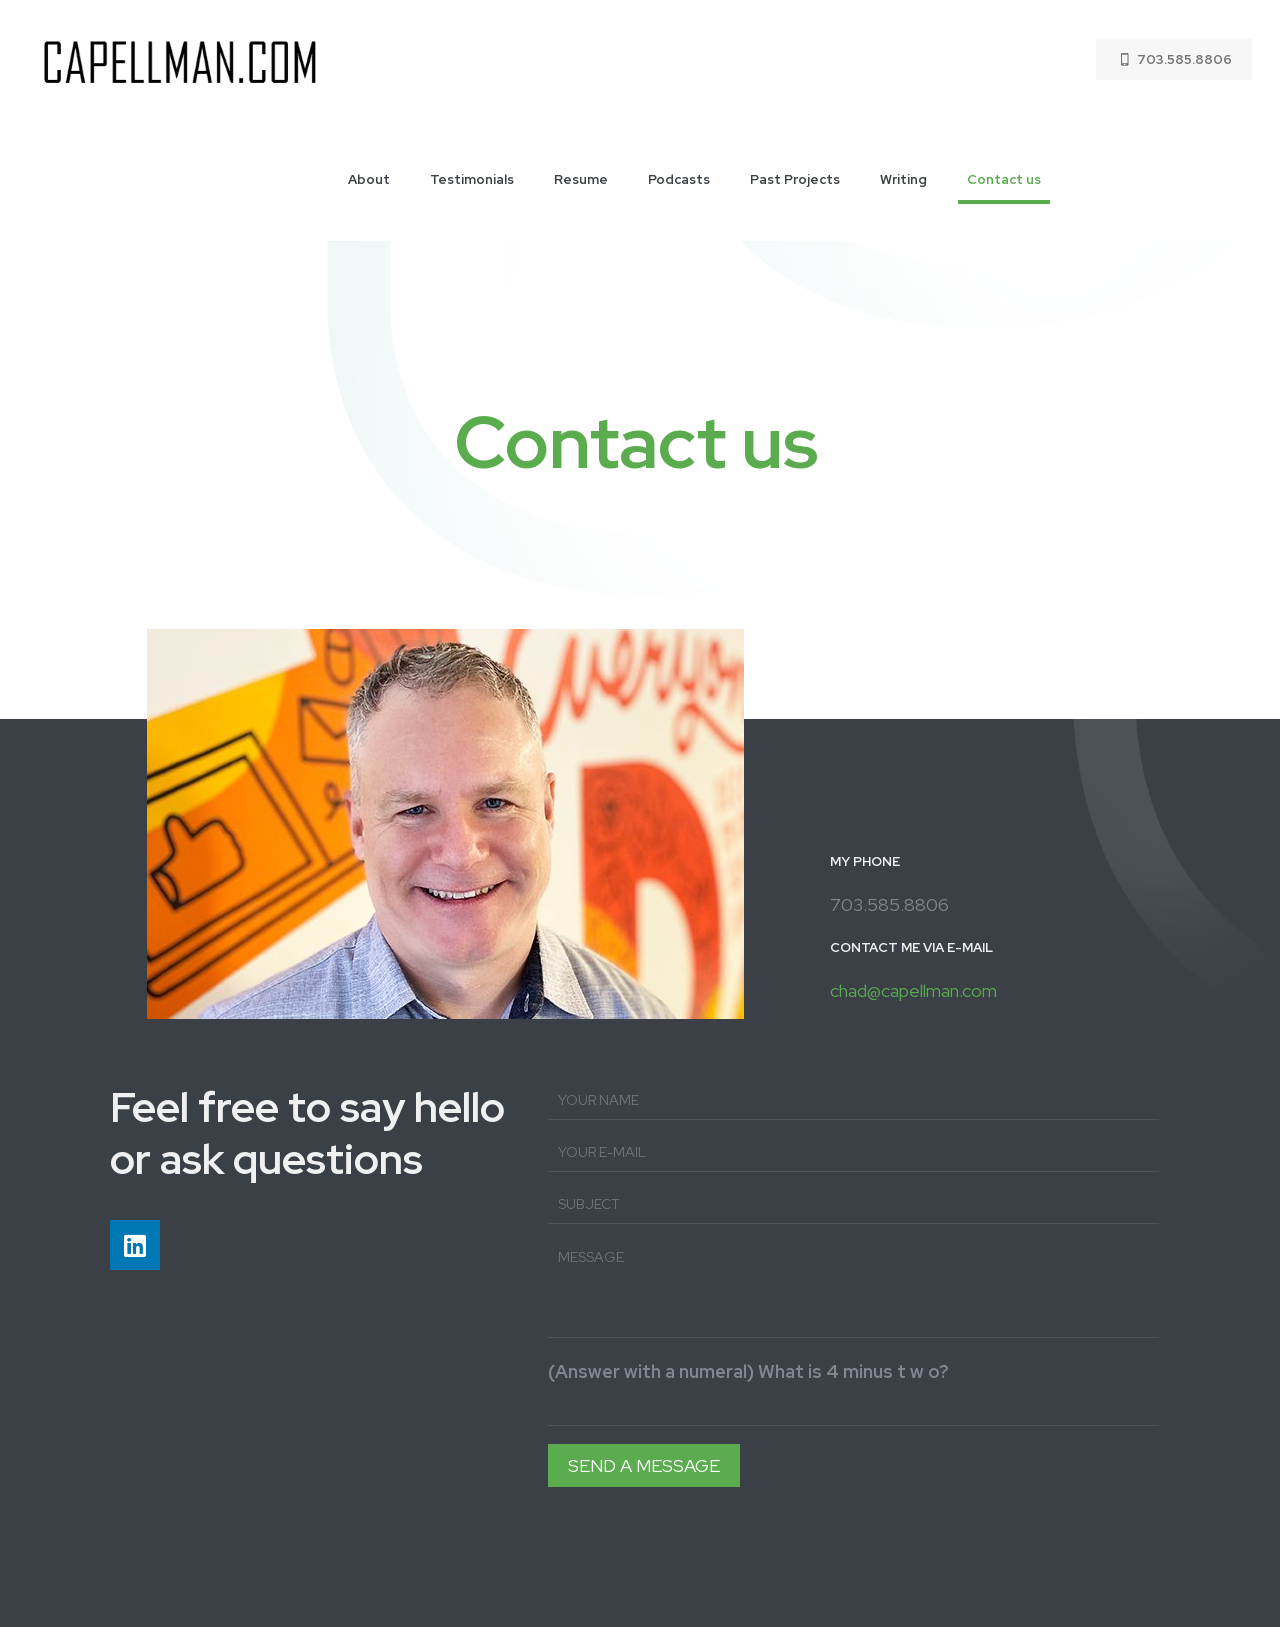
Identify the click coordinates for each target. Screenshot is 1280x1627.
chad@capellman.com (913, 990)
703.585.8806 (1174, 59)
